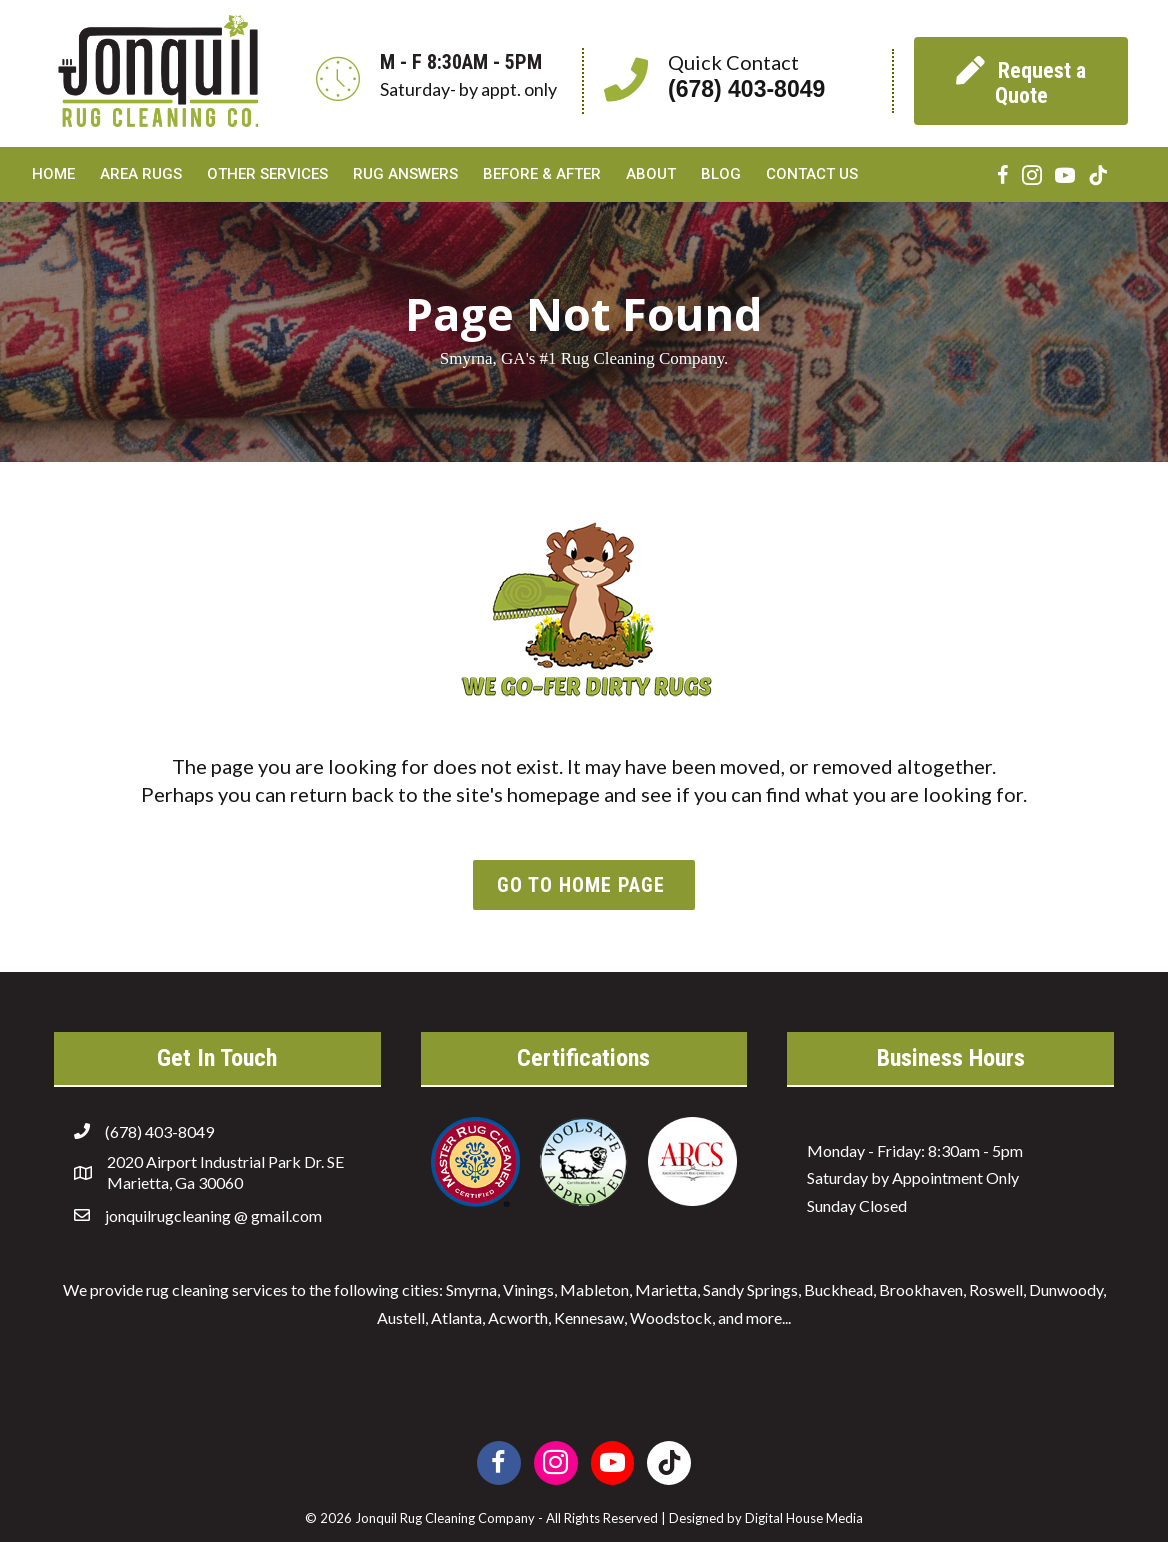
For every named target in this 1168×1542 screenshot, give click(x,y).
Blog (721, 174)
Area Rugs (141, 174)
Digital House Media (804, 1518)
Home (53, 174)
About (651, 174)
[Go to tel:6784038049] (738, 81)
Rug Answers (405, 174)
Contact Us (812, 174)
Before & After (542, 174)
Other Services (267, 174)
